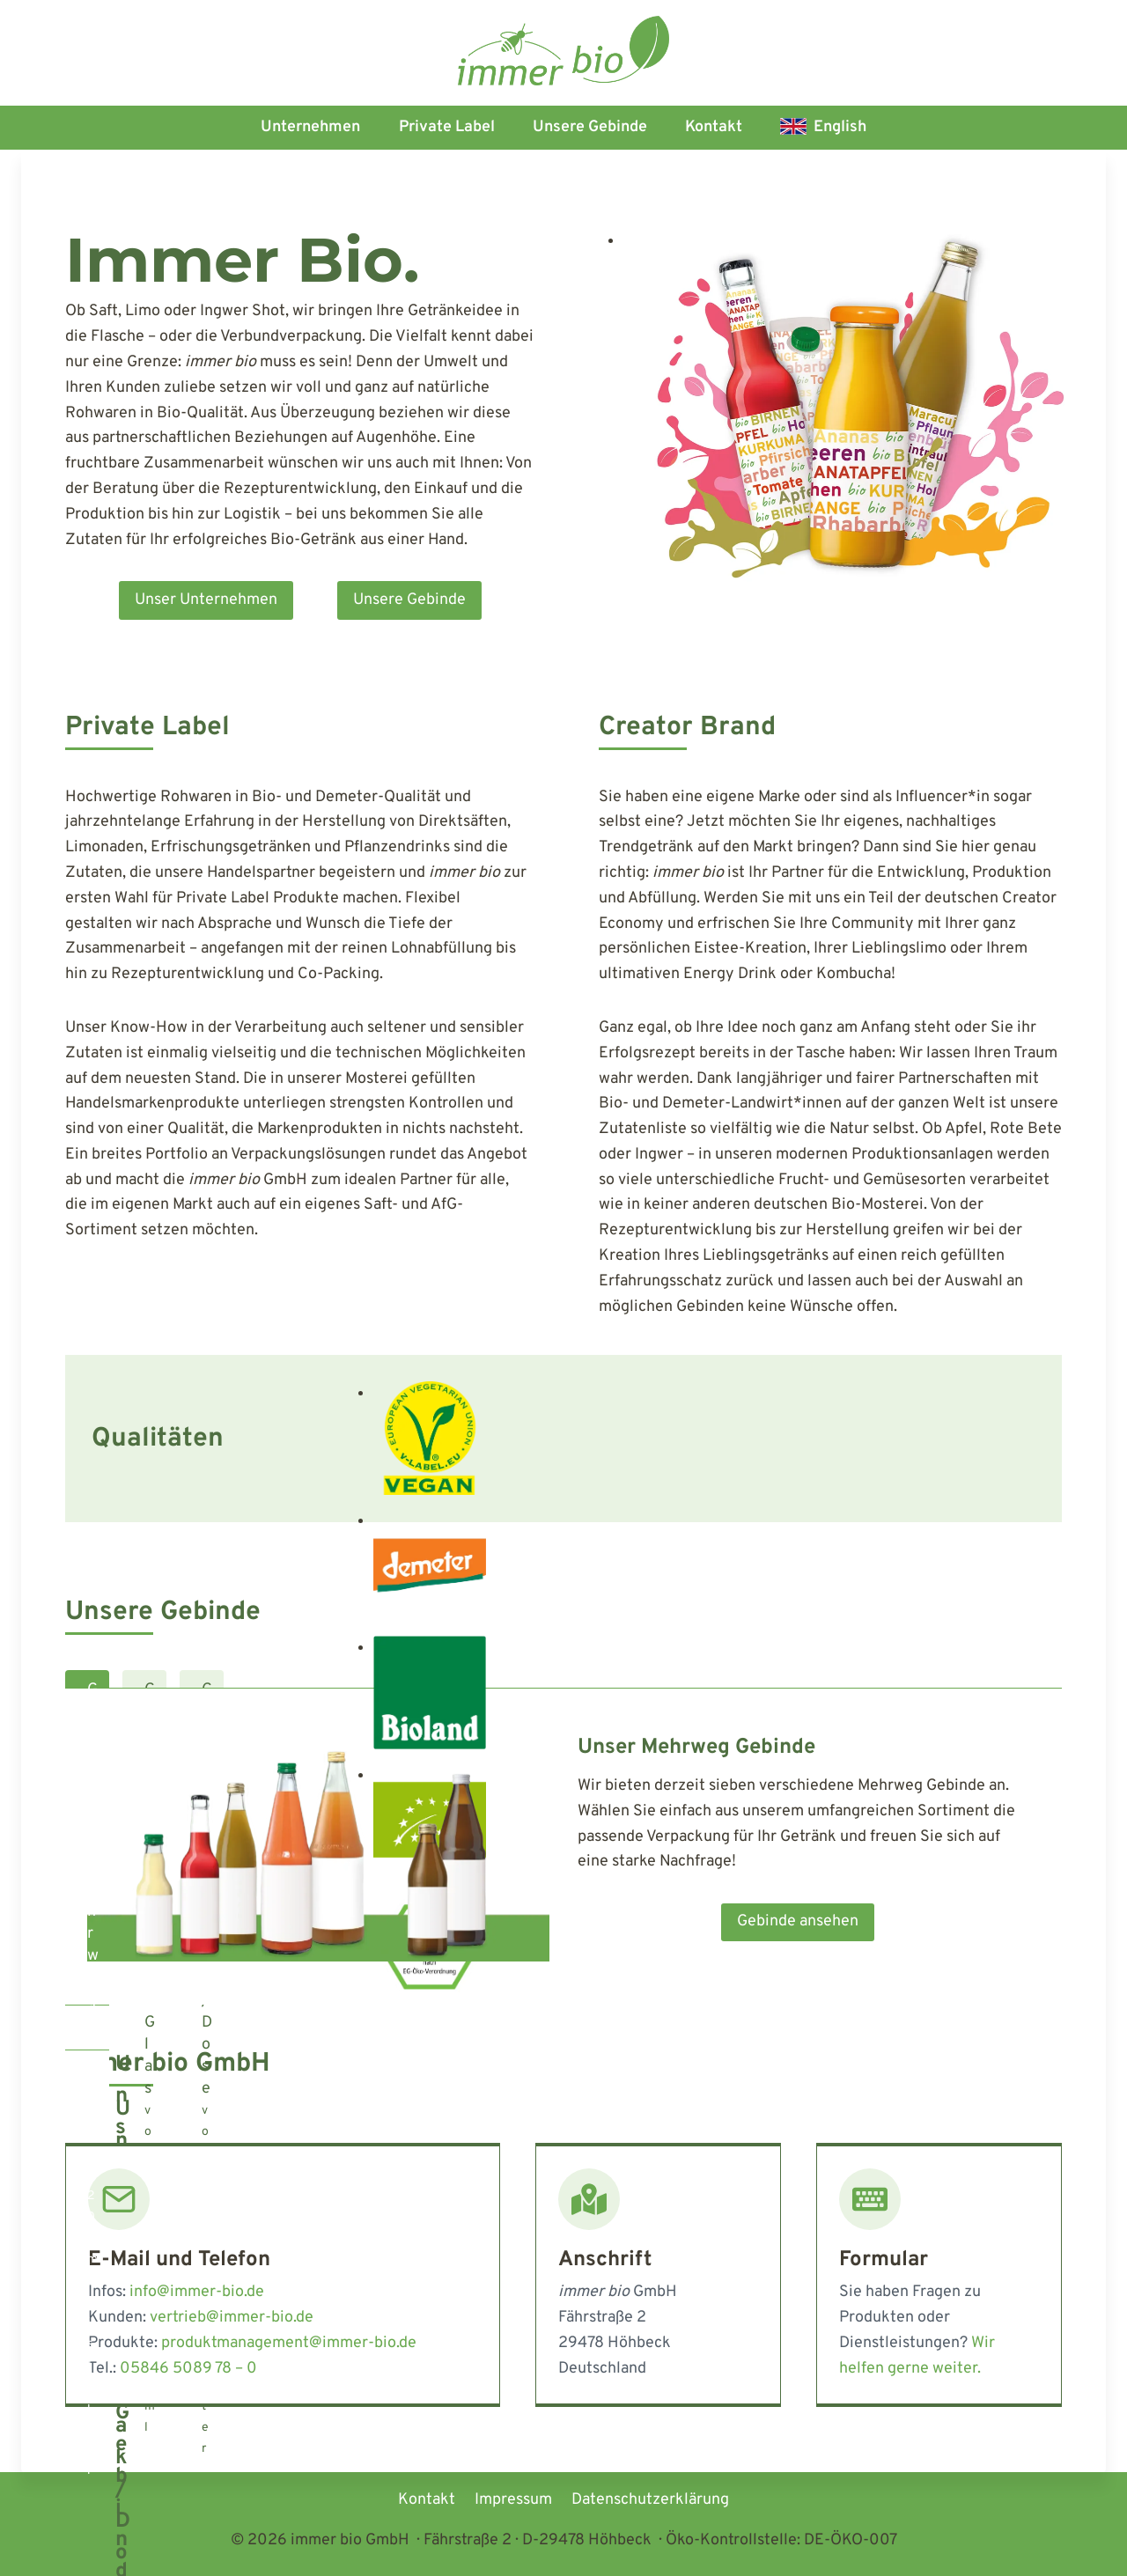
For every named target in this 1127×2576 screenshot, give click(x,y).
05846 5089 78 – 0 (188, 2369)
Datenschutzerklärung (650, 2500)
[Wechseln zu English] (824, 128)
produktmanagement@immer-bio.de (288, 2343)
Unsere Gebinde (590, 127)
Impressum (513, 2500)
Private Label (447, 127)
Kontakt (713, 127)
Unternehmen (310, 127)
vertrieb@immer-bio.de (231, 2317)
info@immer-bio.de (196, 2292)
